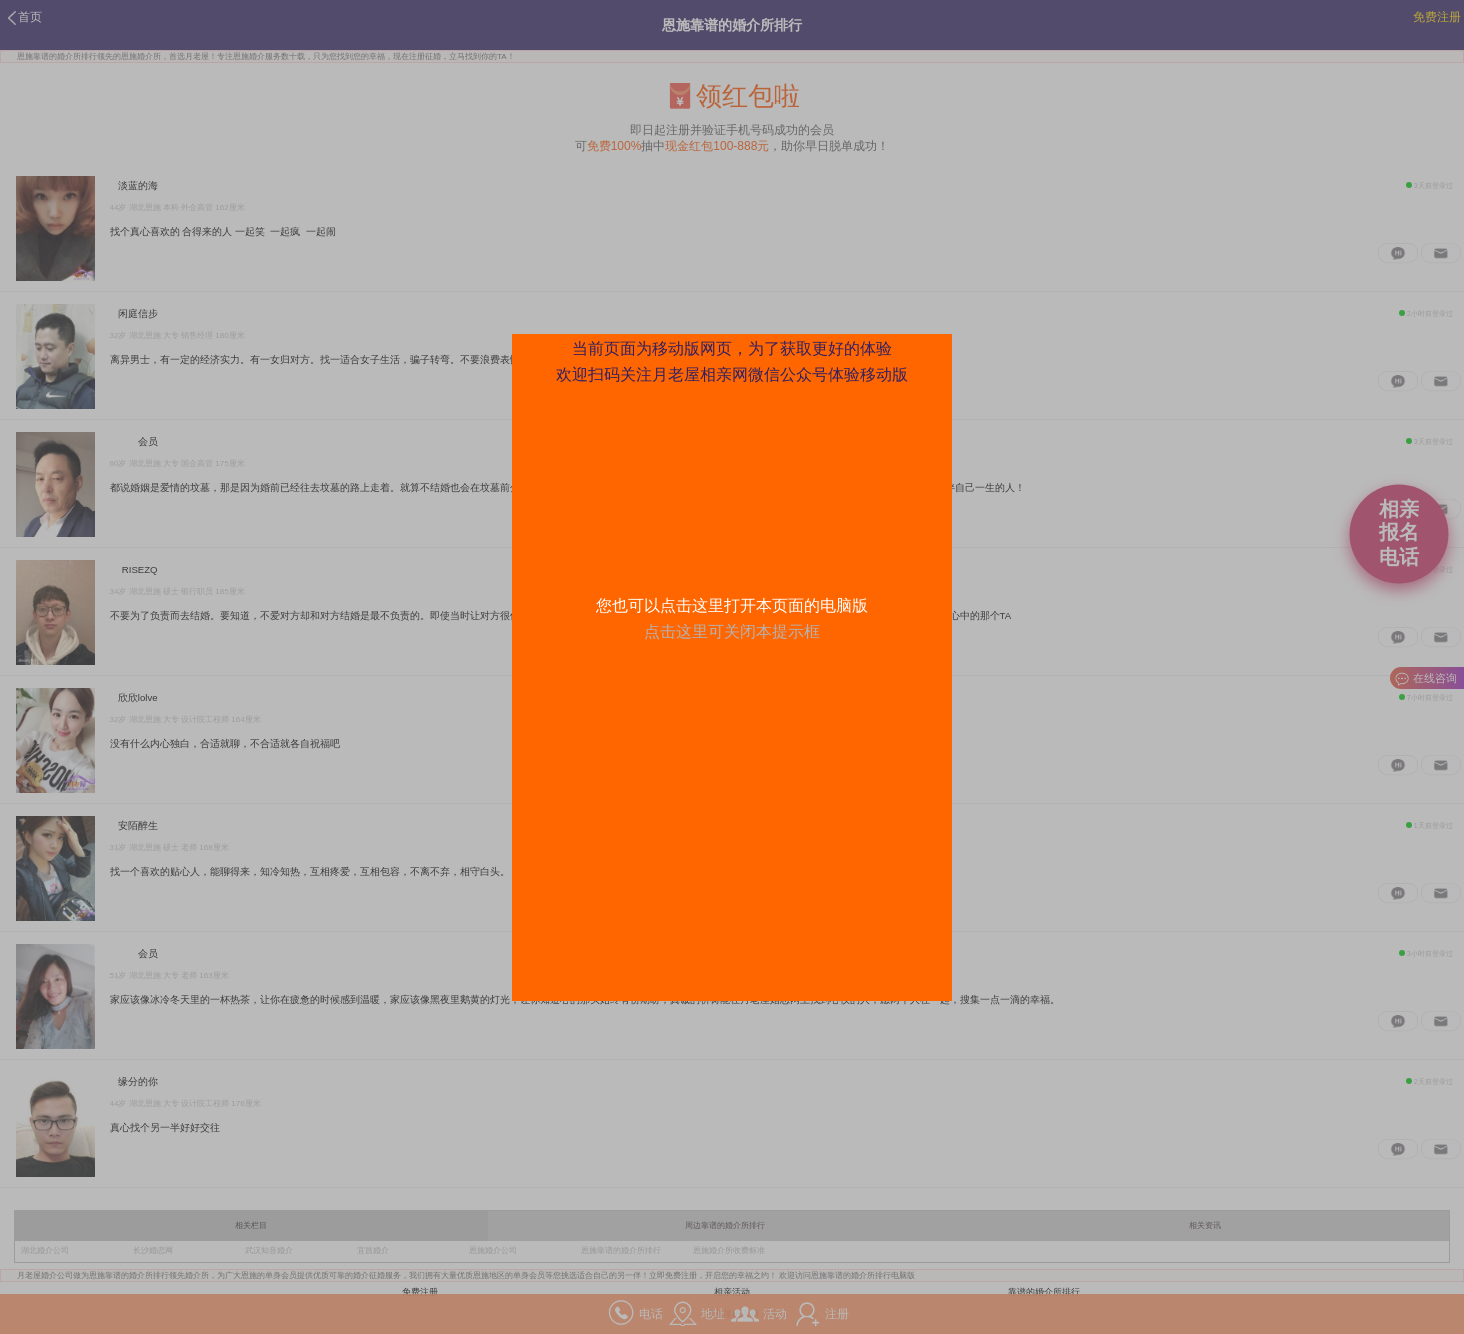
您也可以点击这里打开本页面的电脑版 (732, 605)
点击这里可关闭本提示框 (732, 631)
